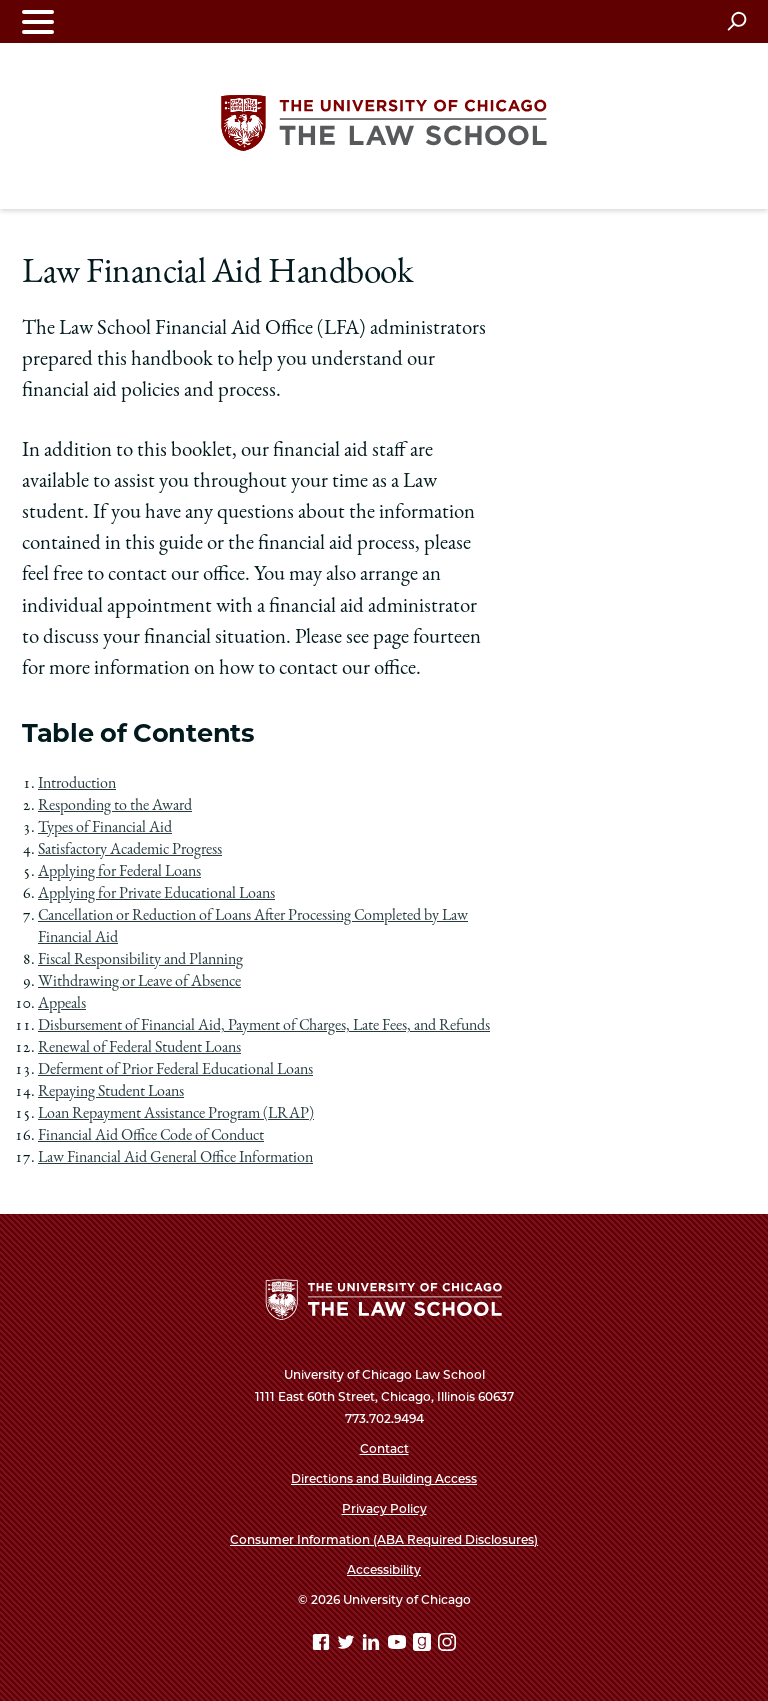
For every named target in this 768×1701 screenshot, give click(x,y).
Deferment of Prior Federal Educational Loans (175, 1071)
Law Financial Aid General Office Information (175, 1159)
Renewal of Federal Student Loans (139, 1049)
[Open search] (736, 21)
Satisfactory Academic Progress (130, 851)
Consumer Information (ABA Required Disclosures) (384, 1539)
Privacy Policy (384, 1508)
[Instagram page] (447, 1645)
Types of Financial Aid (105, 829)
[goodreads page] (424, 1645)
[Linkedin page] (373, 1645)
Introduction (77, 785)
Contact (384, 1448)
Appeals (62, 1005)
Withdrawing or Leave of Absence (139, 983)
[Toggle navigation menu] (38, 21)
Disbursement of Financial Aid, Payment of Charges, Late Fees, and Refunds (264, 1027)
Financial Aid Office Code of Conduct (151, 1137)
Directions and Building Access (384, 1478)
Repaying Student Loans (111, 1093)
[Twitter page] (348, 1645)
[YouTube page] (399, 1645)
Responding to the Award (115, 807)
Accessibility (384, 1569)
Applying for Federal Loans (119, 873)
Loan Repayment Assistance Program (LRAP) (176, 1115)
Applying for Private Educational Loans (156, 895)
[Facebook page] (323, 1645)
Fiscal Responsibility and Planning (140, 961)
